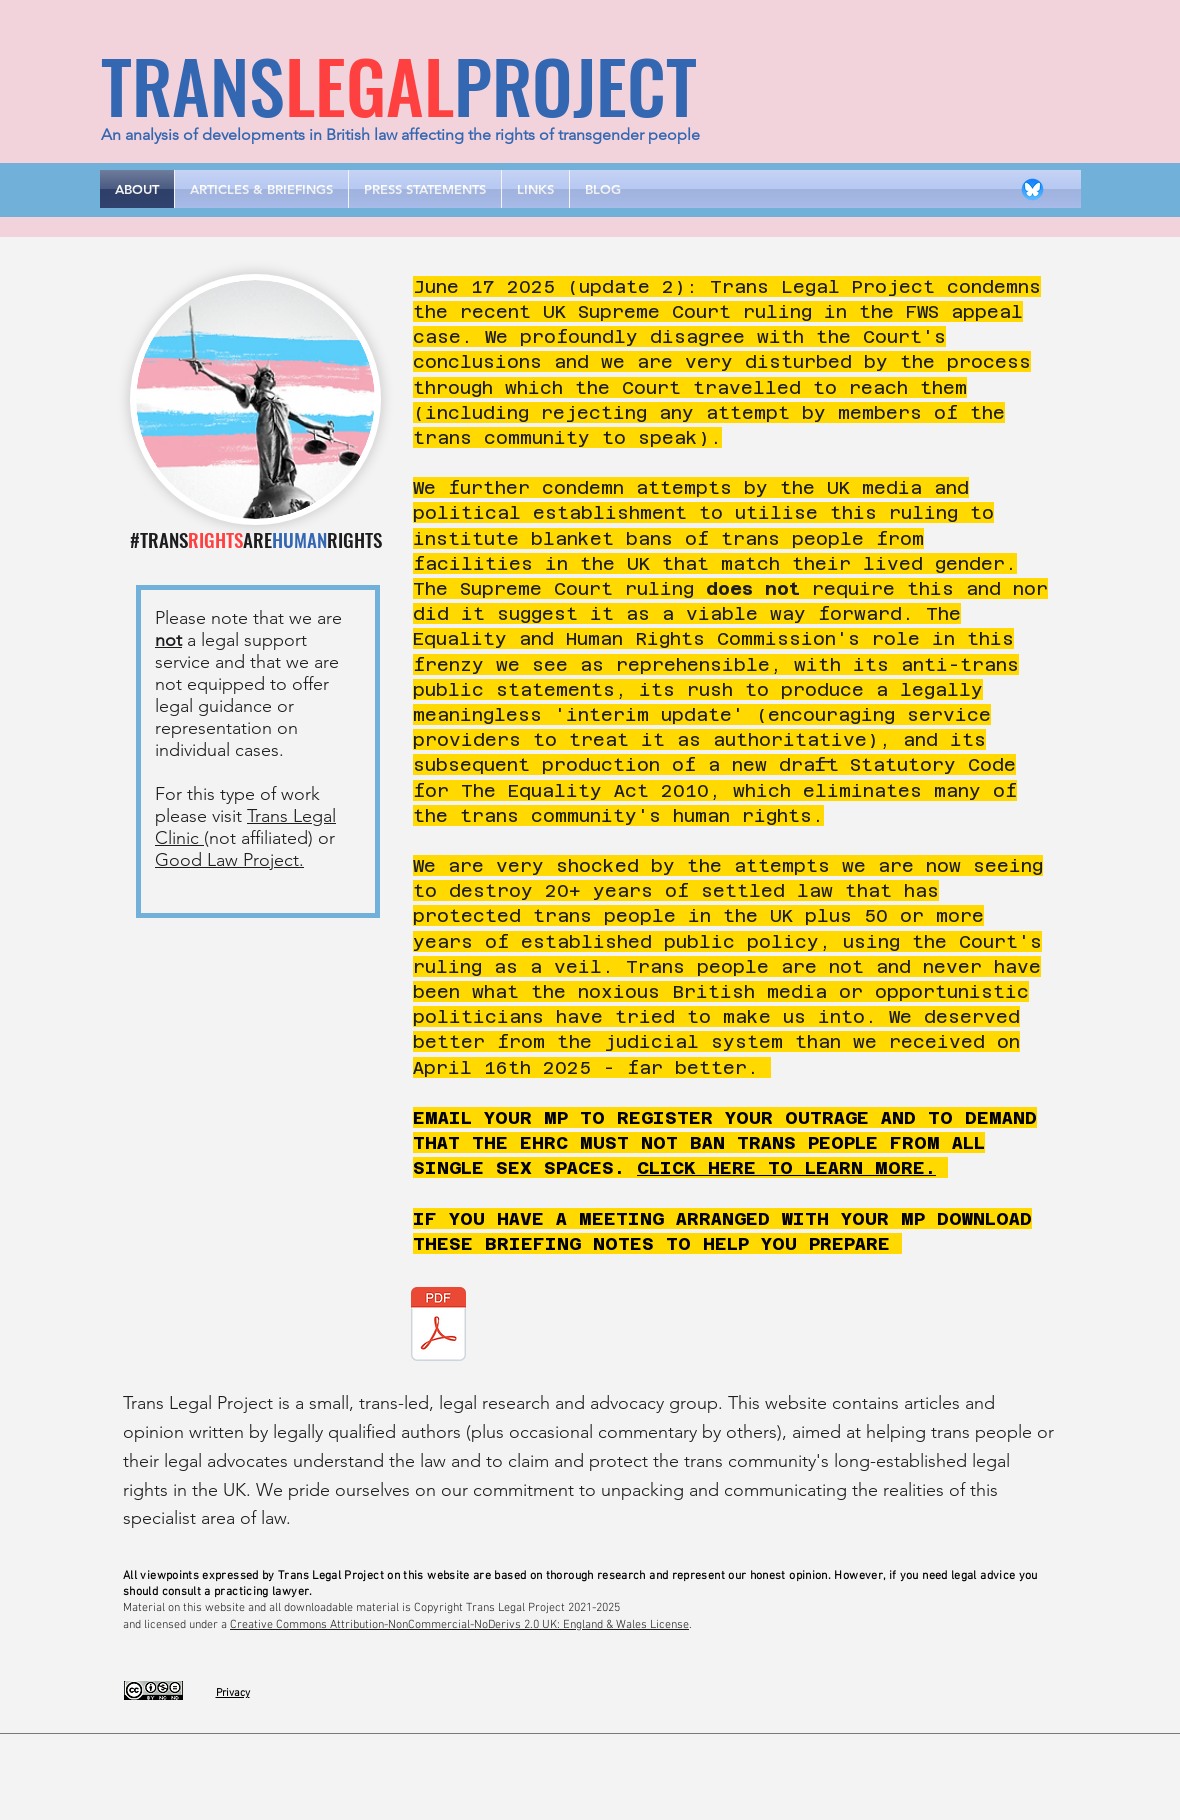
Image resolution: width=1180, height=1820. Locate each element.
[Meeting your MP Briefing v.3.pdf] (438, 1326)
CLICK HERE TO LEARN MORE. (786, 1167)
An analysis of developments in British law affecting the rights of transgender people (400, 134)
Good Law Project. (229, 860)
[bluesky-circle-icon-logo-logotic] (1032, 189)
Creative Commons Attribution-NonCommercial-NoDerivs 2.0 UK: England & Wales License (459, 1625)
